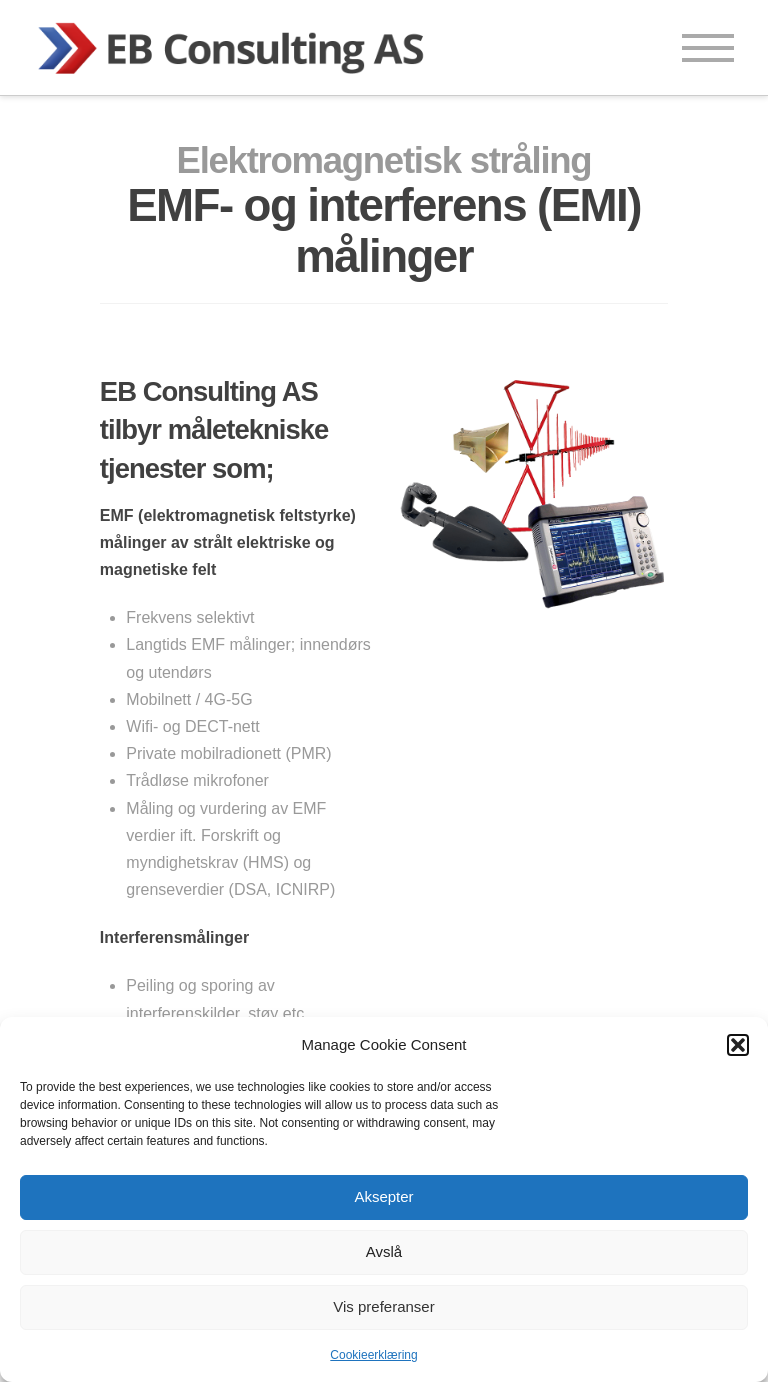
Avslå (384, 1251)
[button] (738, 1045)
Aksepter (383, 1196)
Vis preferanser (383, 1306)
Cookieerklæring (373, 1355)
